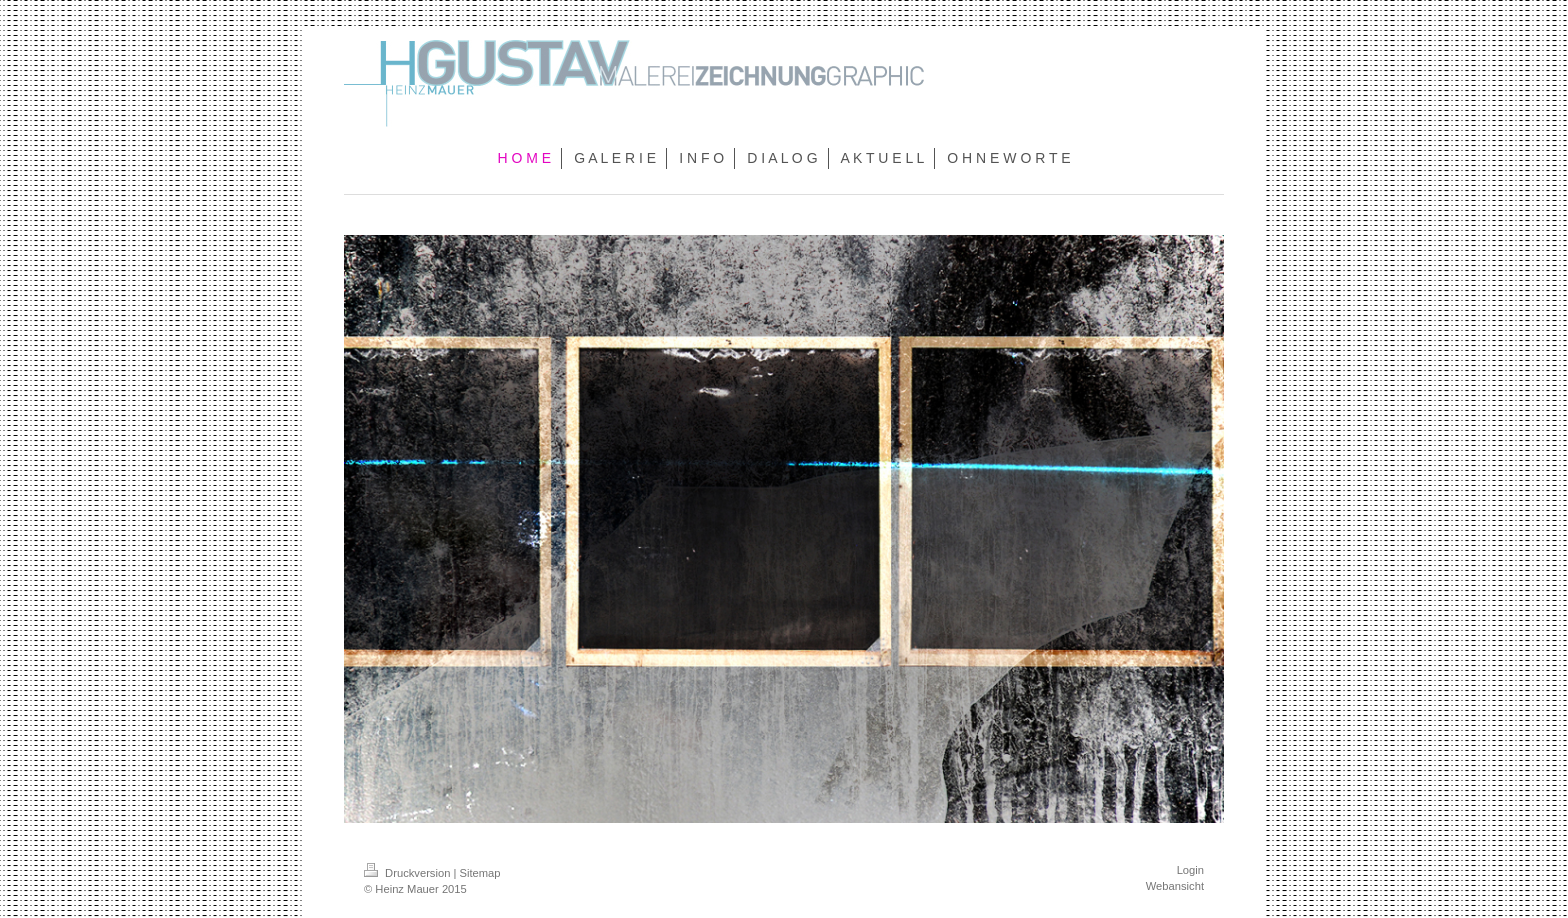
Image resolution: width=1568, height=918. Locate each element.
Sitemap (480, 873)
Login (1190, 870)
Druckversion (409, 873)
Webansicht (1175, 886)
